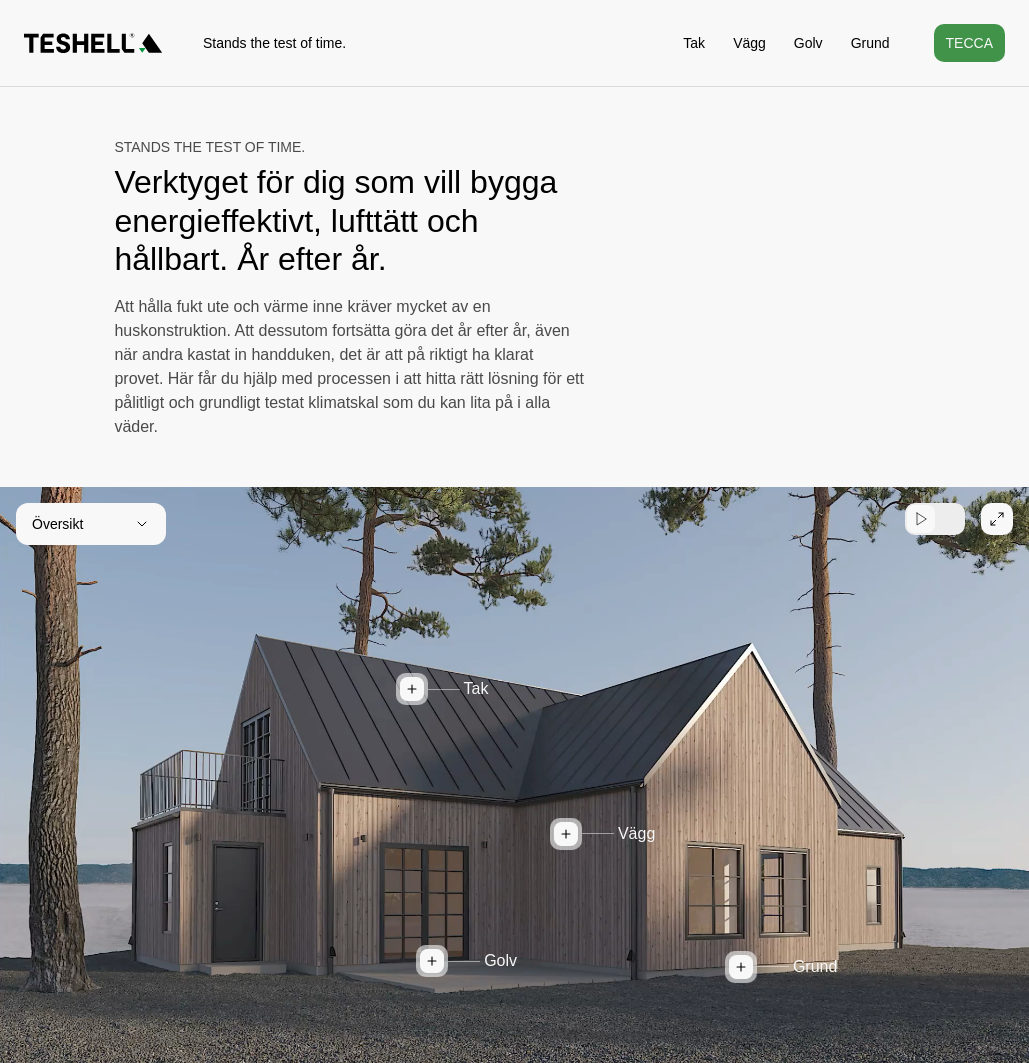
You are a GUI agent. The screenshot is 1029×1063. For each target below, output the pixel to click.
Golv (808, 43)
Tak (694, 43)
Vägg (749, 43)
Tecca (969, 43)
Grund (870, 43)
